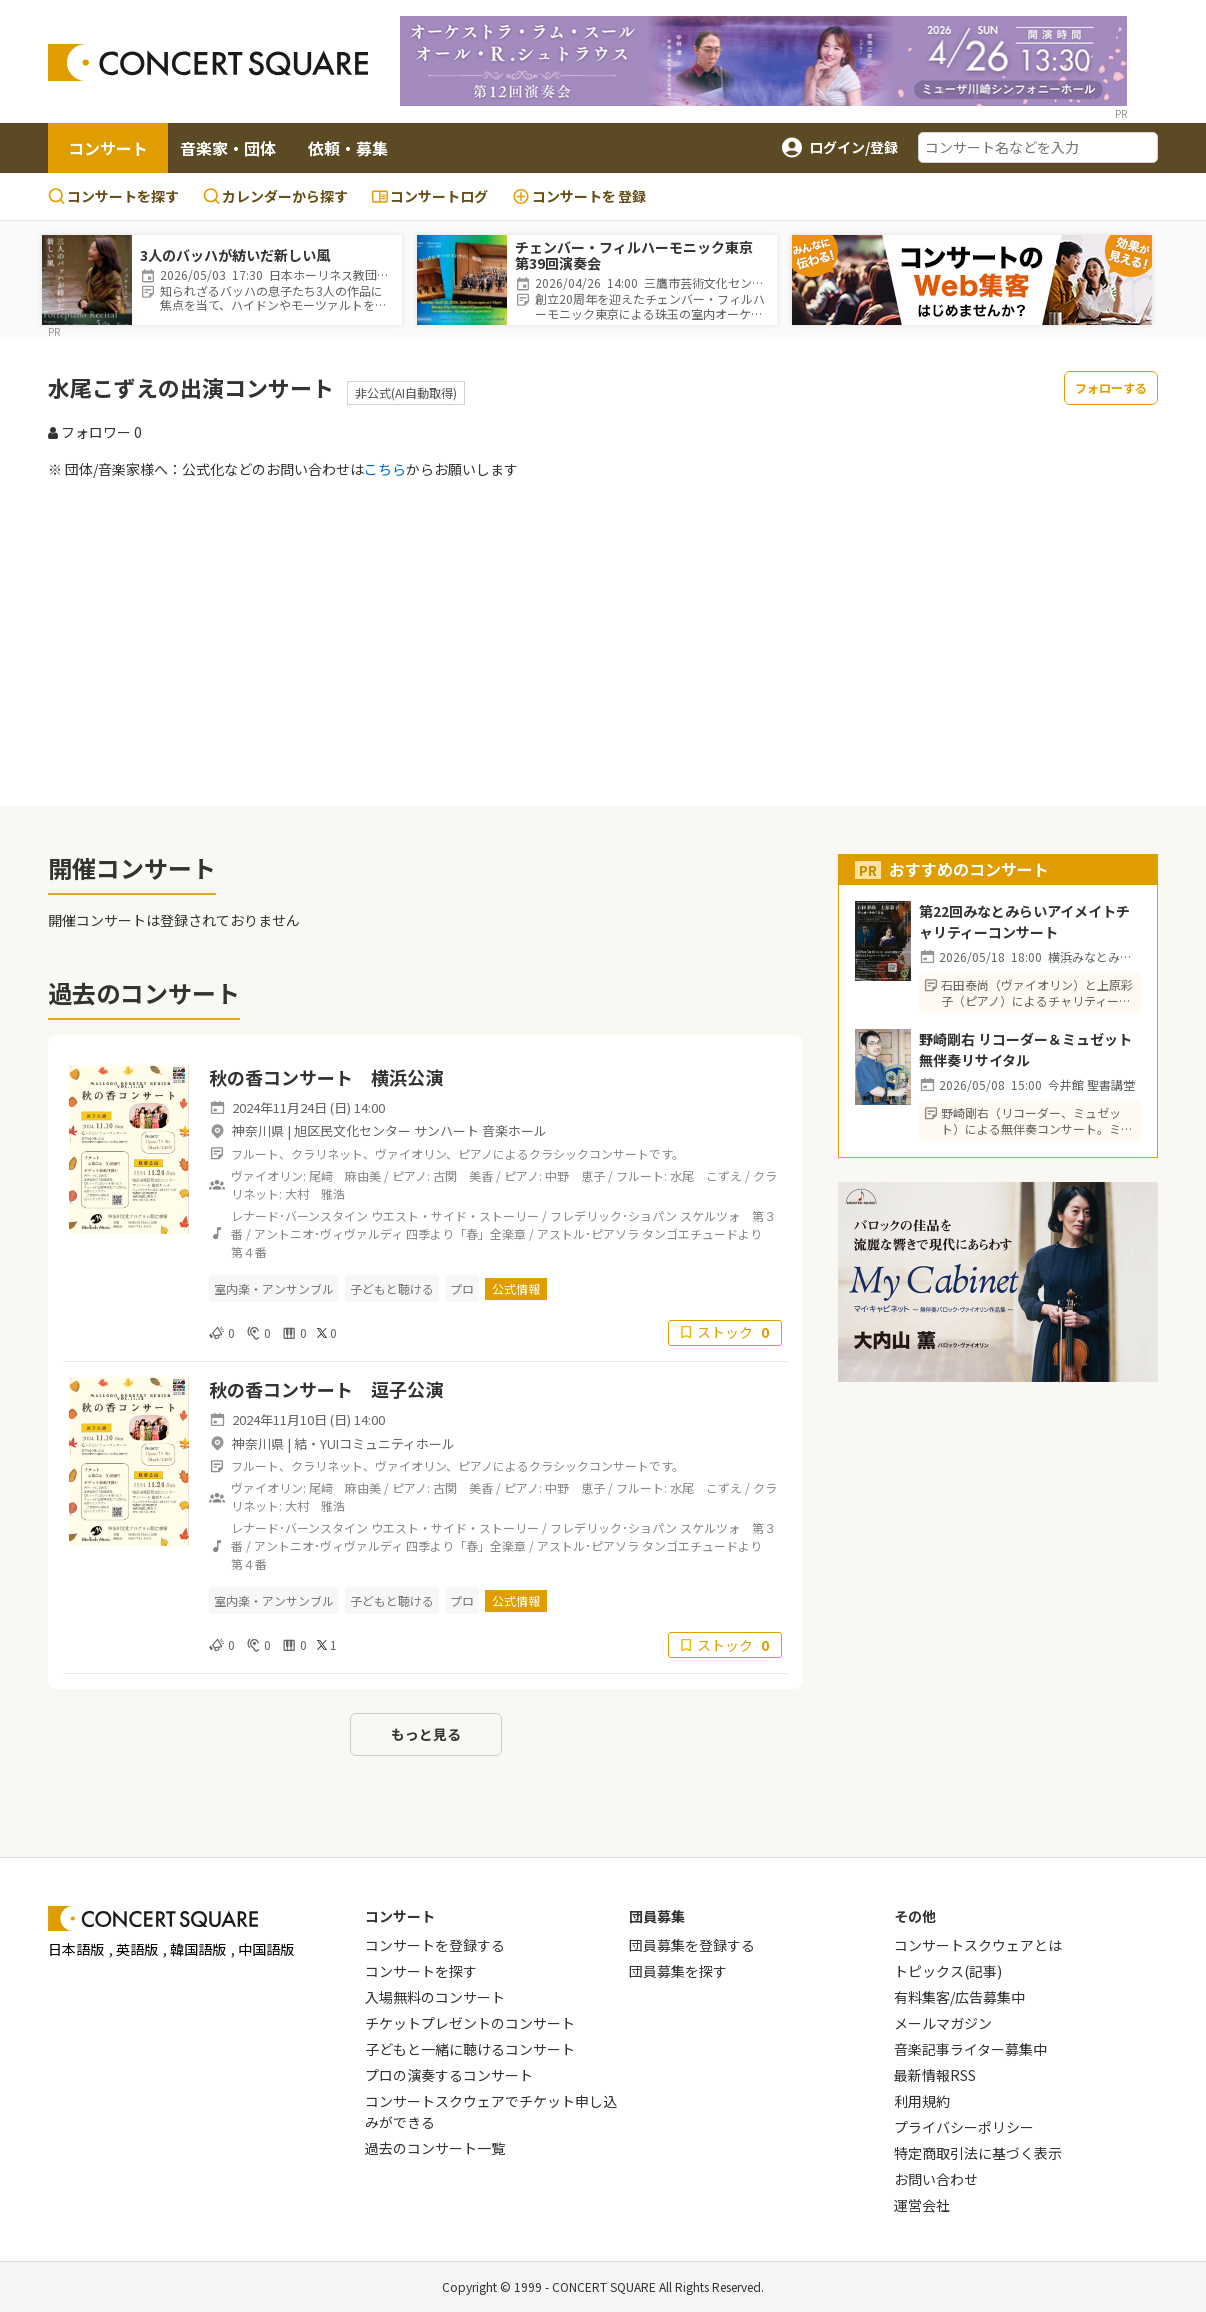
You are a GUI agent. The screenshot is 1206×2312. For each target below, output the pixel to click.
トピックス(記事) (948, 1971)
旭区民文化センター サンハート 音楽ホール (420, 1130)
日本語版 (76, 1949)
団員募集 (657, 1916)
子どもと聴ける (392, 1288)
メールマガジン (943, 2023)
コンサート (108, 148)
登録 (579, 196)
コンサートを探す (113, 196)
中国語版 (266, 1949)
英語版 (137, 1949)
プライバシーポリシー (964, 2127)
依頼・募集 (348, 148)
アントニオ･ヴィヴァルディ (328, 1233)
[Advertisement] (603, 642)
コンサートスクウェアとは (978, 1945)
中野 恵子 (575, 1175)
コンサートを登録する (435, 1945)
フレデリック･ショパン (613, 1215)
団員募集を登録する (692, 1945)
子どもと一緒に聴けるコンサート (470, 2049)
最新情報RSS (935, 2075)
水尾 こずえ (706, 1175)
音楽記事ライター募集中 (970, 2049)
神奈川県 (258, 1130)
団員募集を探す (678, 1971)
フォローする (1111, 387)
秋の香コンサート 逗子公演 (326, 1389)
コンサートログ (430, 196)
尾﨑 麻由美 (345, 1175)
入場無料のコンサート (435, 1997)
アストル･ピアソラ (588, 1233)
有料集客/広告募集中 (959, 1997)
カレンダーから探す (275, 196)
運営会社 (922, 2205)
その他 (915, 1916)
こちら (385, 469)
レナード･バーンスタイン (299, 1215)
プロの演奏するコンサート (449, 2075)
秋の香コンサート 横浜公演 (326, 1077)
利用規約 (922, 2101)
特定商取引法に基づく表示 (978, 2153)
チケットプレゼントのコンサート (470, 2023)
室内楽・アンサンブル (274, 1288)
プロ (462, 1288)
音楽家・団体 (228, 148)
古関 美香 (463, 1175)
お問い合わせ (936, 2179)
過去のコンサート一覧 (435, 2148)
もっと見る (426, 1734)
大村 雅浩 (315, 1193)
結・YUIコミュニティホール (374, 1443)
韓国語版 (198, 1949)
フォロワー (95, 432)
